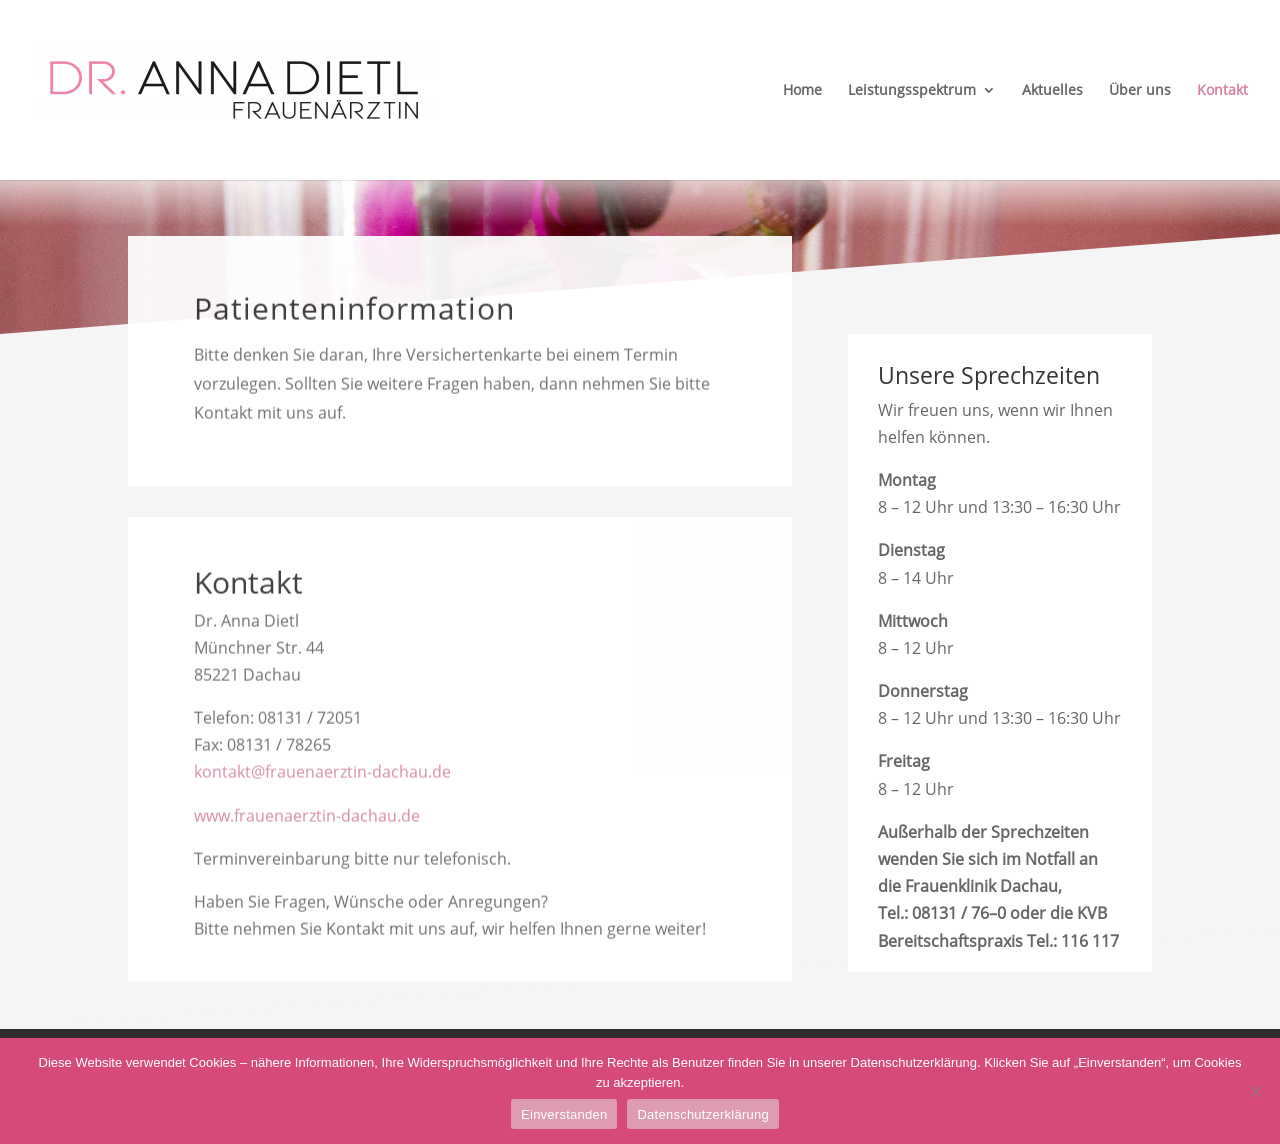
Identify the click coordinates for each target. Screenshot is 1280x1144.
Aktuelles (1052, 91)
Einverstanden (564, 1114)
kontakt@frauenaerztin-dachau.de (322, 777)
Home (802, 91)
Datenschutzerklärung (702, 1114)
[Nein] (1255, 1091)
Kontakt (1222, 91)
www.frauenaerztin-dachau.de (307, 820)
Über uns (1140, 91)
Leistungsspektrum (912, 91)
